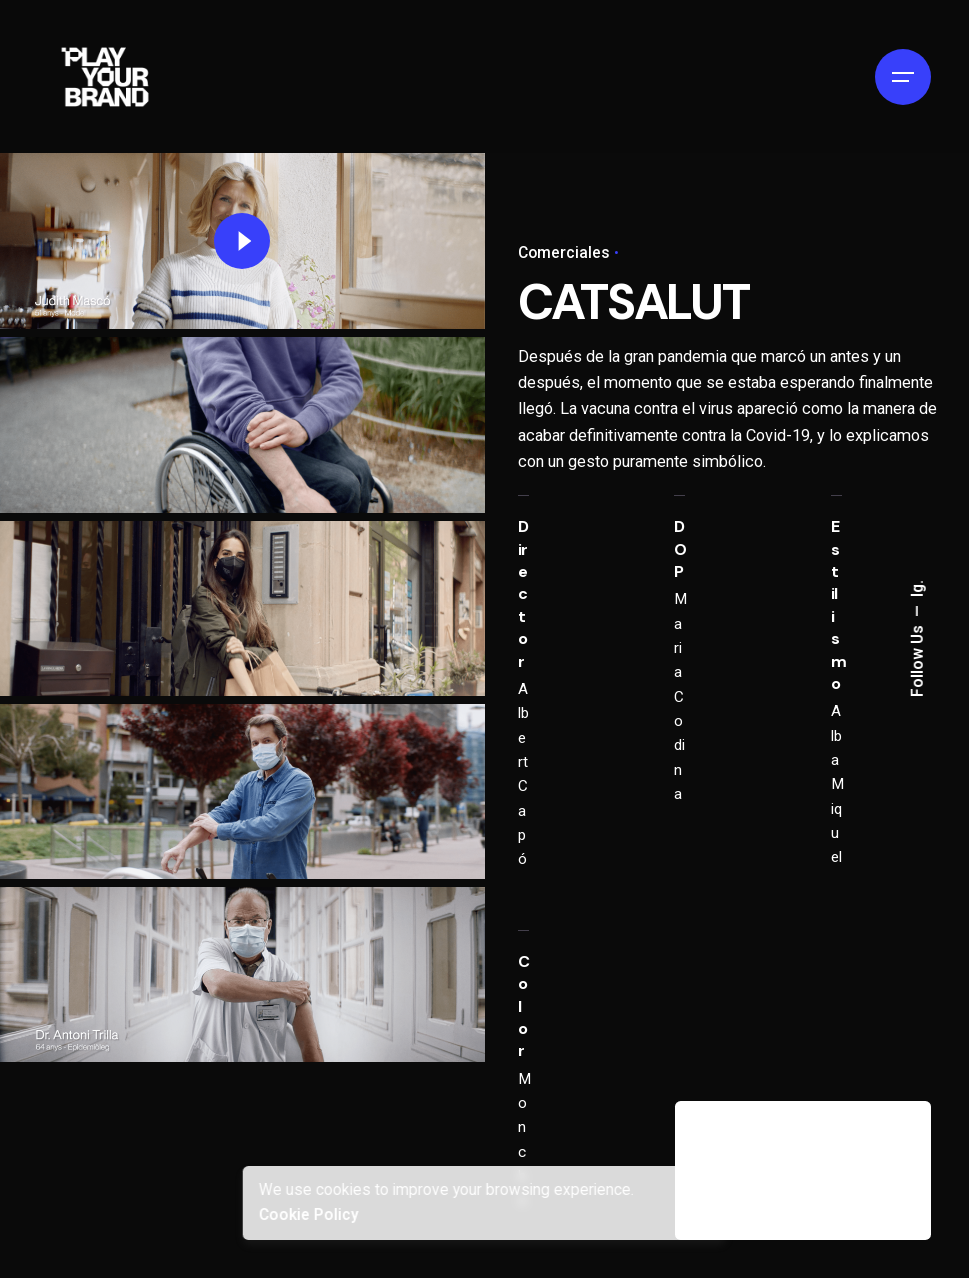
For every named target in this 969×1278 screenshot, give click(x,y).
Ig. (918, 589)
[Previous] (824, 1145)
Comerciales (564, 253)
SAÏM (736, 1186)
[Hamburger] (903, 77)
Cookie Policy (308, 1215)
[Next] (880, 1145)
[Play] (242, 241)
